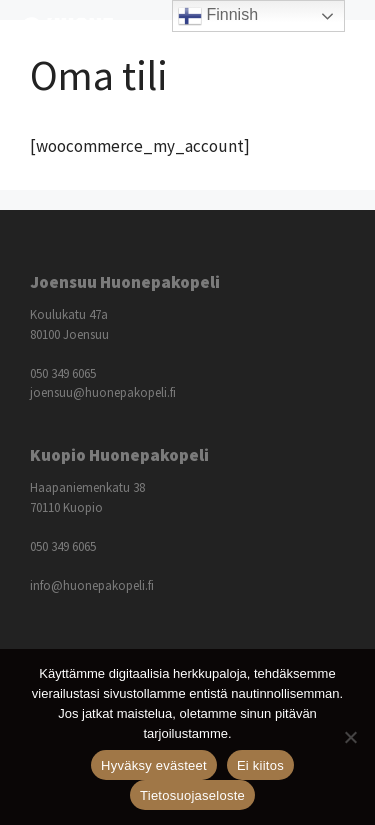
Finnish (218, 16)
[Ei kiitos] (350, 737)
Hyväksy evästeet (154, 765)
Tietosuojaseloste (192, 795)
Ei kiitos (260, 765)
